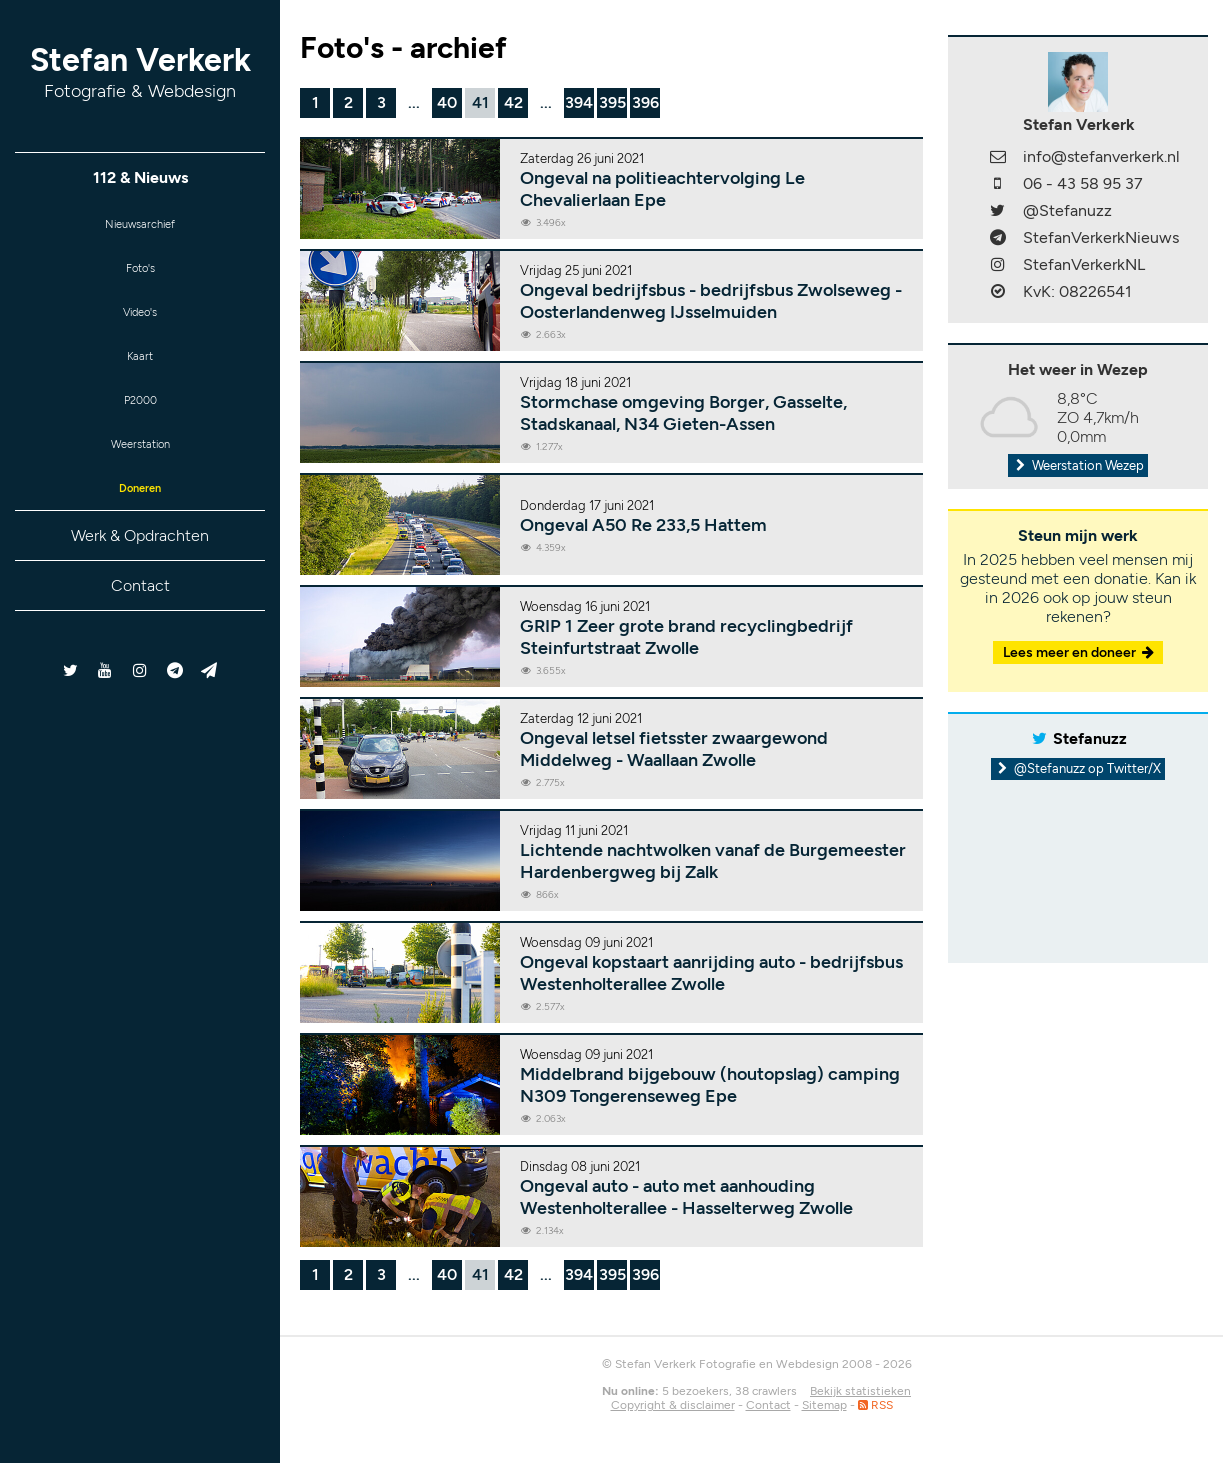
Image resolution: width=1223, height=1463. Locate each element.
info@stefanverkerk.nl (1101, 156)
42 (513, 102)
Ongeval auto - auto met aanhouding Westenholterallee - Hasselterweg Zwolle (686, 1197)
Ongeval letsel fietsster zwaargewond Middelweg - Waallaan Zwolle (674, 749)
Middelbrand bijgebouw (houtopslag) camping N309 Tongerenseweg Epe (710, 1085)
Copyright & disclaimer (673, 1405)
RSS (875, 1405)
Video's (140, 324)
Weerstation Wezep (1078, 465)
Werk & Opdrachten (140, 570)
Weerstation (140, 471)
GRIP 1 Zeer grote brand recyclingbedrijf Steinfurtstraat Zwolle (686, 637)
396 (645, 102)
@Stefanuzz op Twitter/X (1078, 768)
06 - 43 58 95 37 (1083, 183)
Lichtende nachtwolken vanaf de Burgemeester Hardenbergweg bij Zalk (713, 861)
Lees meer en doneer (1080, 652)
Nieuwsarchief (140, 226)
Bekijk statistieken (860, 1391)
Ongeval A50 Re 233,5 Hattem (643, 525)
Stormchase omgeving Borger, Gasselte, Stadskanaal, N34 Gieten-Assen (683, 413)
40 (447, 102)
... (414, 102)
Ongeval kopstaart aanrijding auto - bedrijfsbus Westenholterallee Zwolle (711, 973)
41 (480, 102)
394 (579, 102)
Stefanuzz (1090, 738)
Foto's (140, 275)
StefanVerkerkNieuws (1101, 237)
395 (612, 102)
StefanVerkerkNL (1084, 264)
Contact (140, 620)
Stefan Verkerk (140, 71)
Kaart (140, 373)
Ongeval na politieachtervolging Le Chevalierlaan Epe (662, 189)
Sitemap (824, 1405)
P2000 (140, 422)
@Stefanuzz (1067, 210)
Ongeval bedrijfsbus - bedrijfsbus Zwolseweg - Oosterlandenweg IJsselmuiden (711, 301)
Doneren (140, 520)
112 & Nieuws (140, 177)
